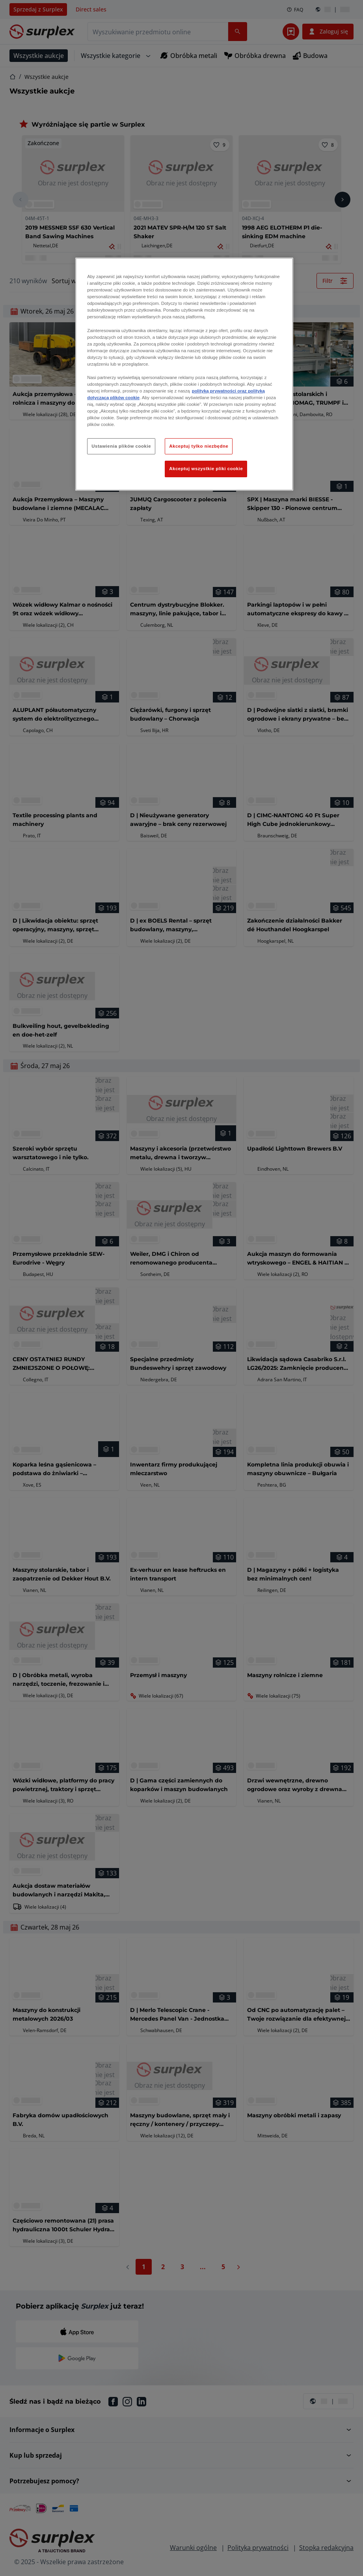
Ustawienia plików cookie (121, 446)
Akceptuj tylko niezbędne (198, 446)
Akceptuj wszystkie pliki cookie (206, 468)
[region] (184, 374)
